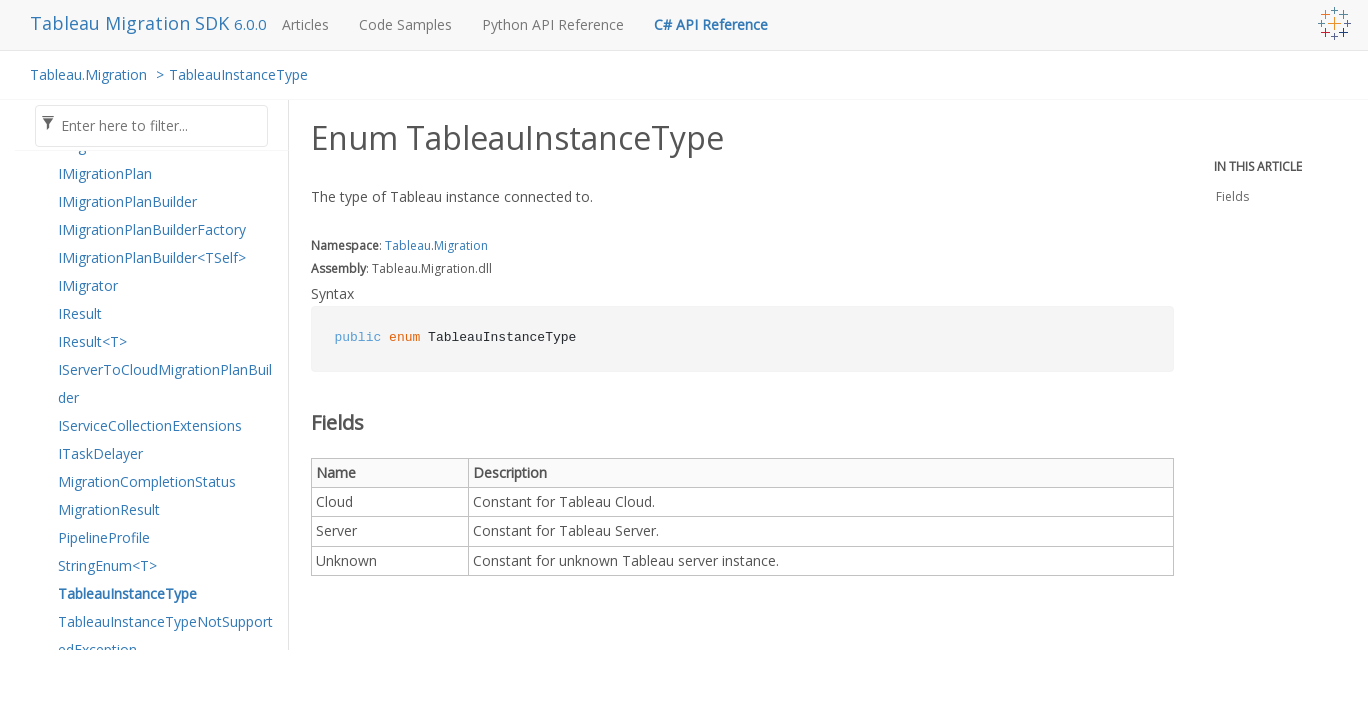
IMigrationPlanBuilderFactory (152, 229)
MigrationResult (109, 509)
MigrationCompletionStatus (147, 481)
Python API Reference (553, 24)
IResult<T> (92, 341)
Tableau (408, 245)
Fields (1232, 196)
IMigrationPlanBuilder (127, 201)
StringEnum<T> (107, 565)
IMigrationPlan (105, 173)
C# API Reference (711, 24)
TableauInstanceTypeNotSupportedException (165, 635)
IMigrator (88, 285)
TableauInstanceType (238, 74)
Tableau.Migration (88, 74)
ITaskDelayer (100, 453)
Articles (305, 24)
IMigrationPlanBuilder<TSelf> (152, 257)
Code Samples (405, 24)
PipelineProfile (104, 537)
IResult (80, 313)
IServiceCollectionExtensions (150, 425)
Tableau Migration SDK (132, 23)
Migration (461, 245)
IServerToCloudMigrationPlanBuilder (165, 383)
